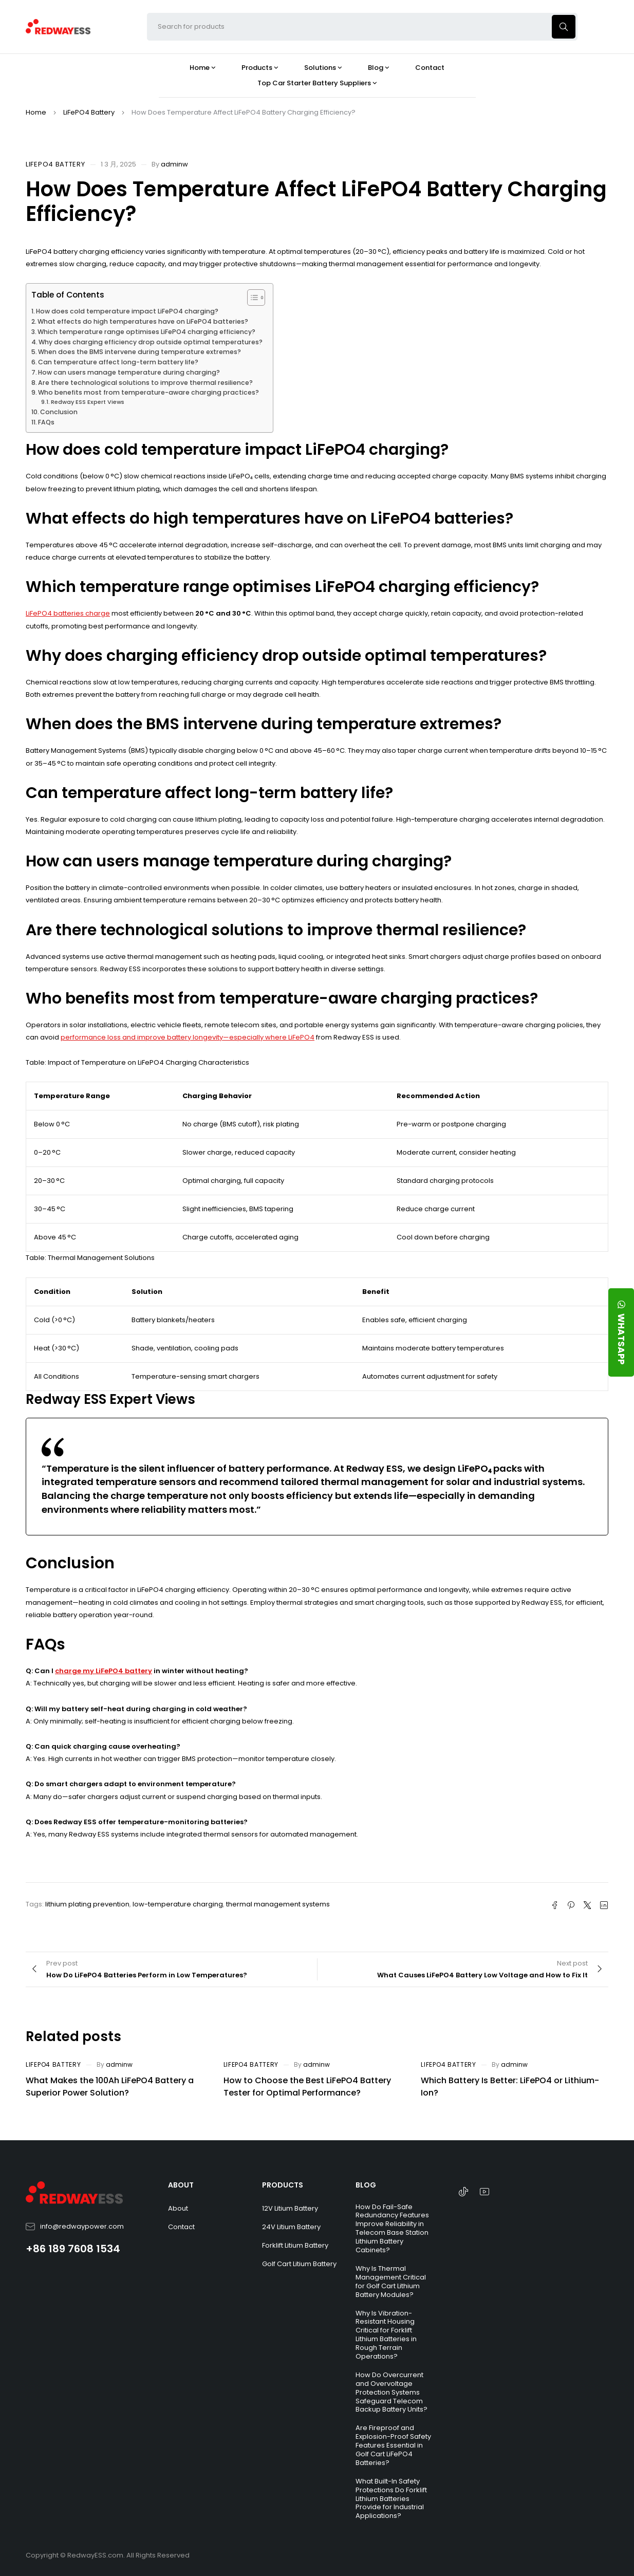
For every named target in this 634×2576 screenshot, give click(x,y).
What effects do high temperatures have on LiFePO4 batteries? (143, 321)
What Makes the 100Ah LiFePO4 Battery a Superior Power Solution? (110, 2086)
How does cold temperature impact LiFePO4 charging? (127, 311)
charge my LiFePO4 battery (103, 1671)
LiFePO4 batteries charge (68, 613)
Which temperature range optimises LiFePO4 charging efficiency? (146, 331)
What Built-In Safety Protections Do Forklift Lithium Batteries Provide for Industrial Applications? (391, 2498)
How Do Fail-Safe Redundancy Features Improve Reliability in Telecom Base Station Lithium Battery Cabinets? (392, 2228)
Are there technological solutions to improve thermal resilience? (145, 382)
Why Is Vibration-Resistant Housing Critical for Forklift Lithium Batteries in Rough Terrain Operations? (386, 2334)
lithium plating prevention (87, 1904)
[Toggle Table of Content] (251, 297)
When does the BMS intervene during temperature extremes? (139, 351)
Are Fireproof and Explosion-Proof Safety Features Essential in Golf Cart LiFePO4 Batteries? (393, 2445)
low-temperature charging (178, 1904)
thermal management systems (278, 1904)
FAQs (46, 422)
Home (36, 112)
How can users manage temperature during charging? (129, 372)
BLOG (366, 2185)
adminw (174, 164)
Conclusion (59, 411)
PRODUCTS (282, 2185)
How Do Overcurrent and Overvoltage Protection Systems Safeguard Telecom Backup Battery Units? (391, 2392)
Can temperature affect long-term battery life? (118, 362)
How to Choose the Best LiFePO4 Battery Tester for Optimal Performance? (307, 2086)
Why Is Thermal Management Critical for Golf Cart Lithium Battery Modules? (391, 2282)
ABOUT (181, 2185)
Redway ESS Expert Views (87, 402)
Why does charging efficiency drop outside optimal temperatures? (151, 342)
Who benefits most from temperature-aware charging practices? (148, 392)
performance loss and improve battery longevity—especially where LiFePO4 (187, 1037)
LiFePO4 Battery (89, 112)
